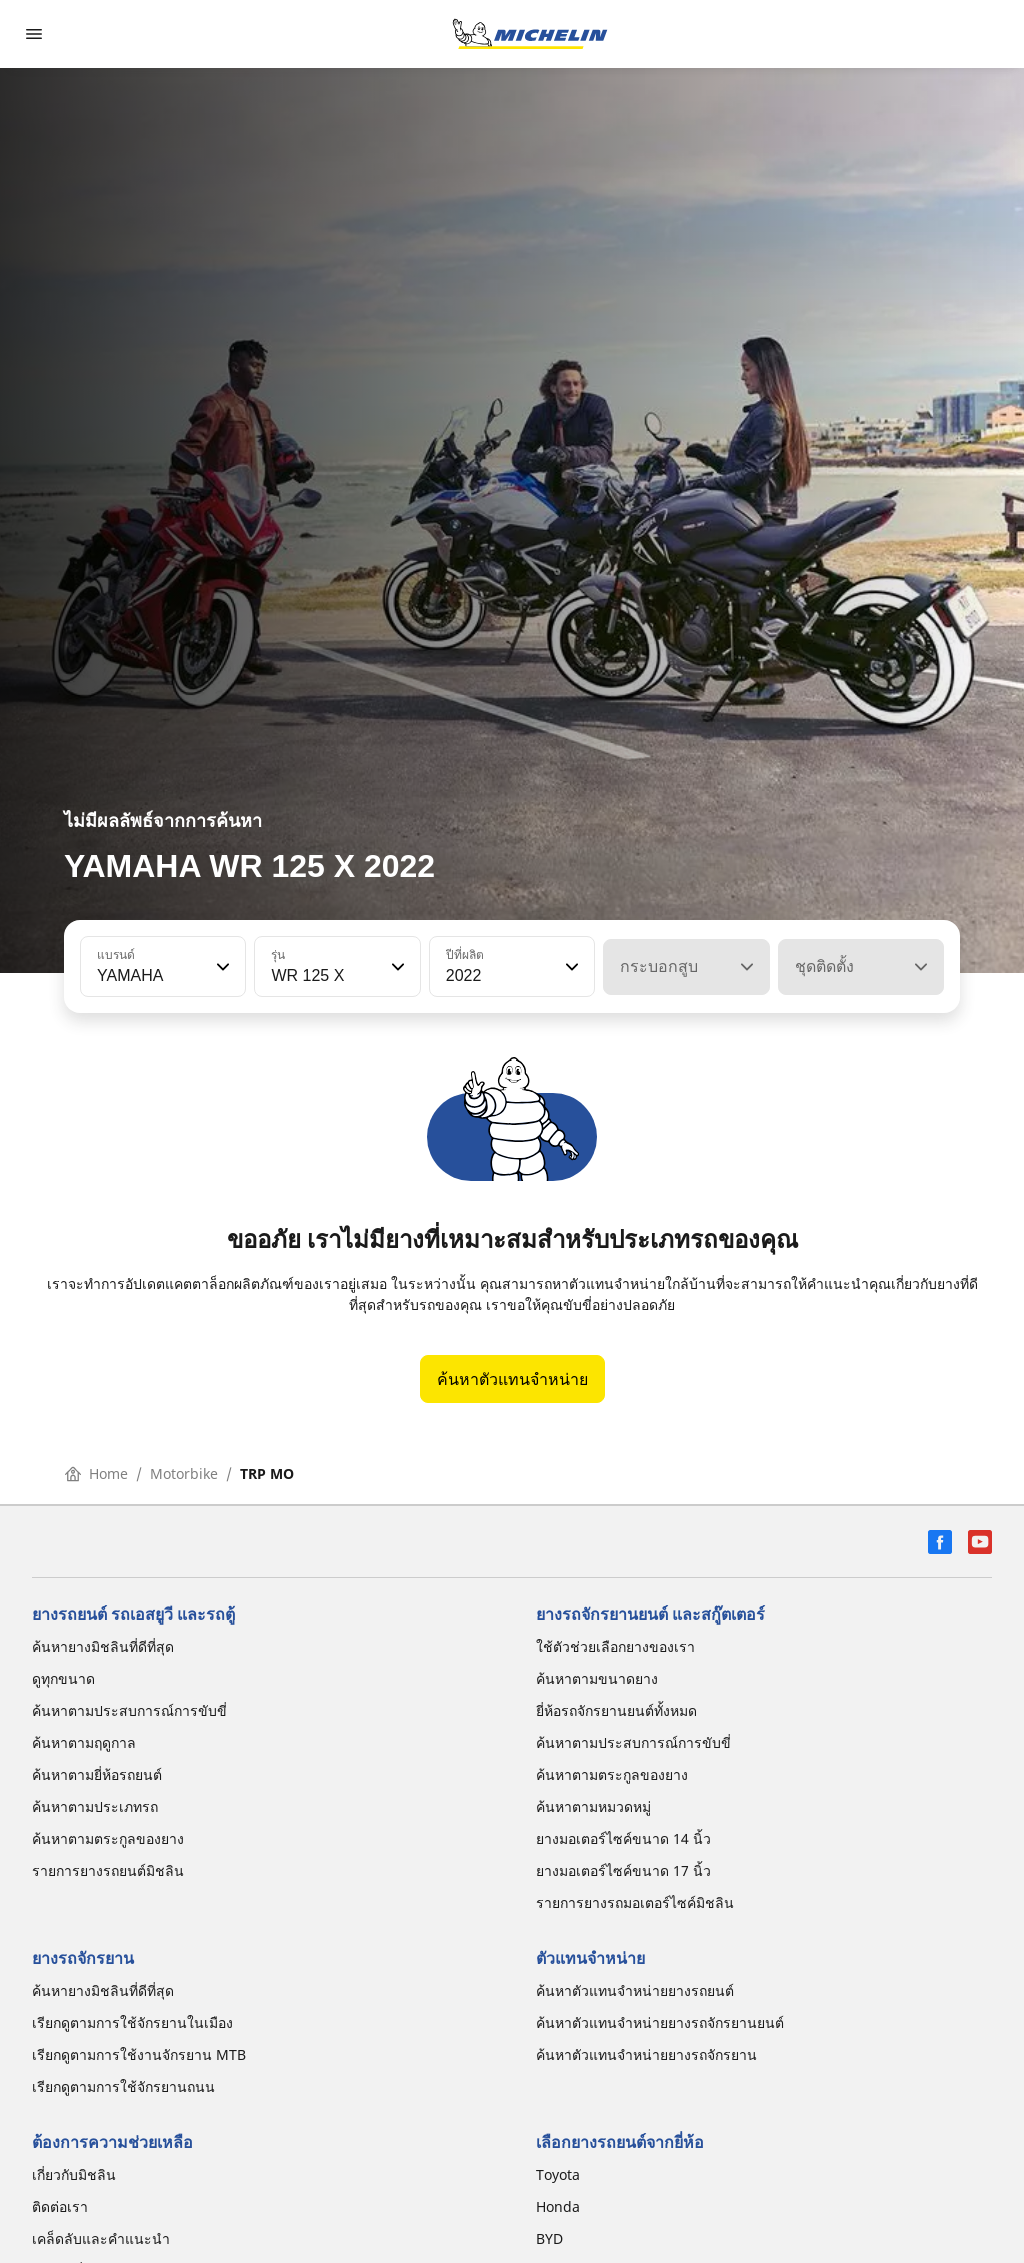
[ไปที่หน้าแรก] (530, 34)
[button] (221, 967)
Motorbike (184, 1473)
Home (96, 1473)
